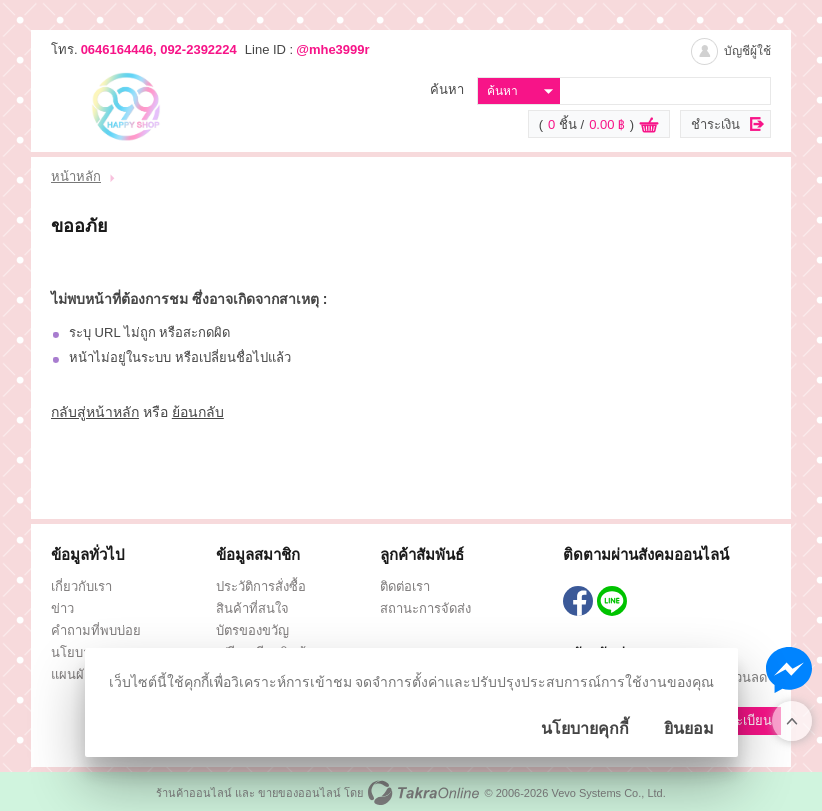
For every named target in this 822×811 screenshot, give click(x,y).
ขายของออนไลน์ (299, 793)
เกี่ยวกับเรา (81, 586)
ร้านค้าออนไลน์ (194, 793)
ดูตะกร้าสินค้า (649, 125)
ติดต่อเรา (405, 586)
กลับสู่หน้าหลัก (95, 412)
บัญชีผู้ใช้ (747, 51)
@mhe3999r (332, 49)
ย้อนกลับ (198, 412)
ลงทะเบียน (742, 720)
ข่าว (62, 608)
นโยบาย (74, 652)
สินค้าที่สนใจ (252, 608)
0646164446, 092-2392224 (159, 49)
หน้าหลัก (76, 176)
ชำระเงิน (715, 124)
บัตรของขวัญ (252, 630)
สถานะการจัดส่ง (425, 608)
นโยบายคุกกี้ (585, 728)
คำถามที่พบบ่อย (96, 630)
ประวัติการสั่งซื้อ (261, 586)
